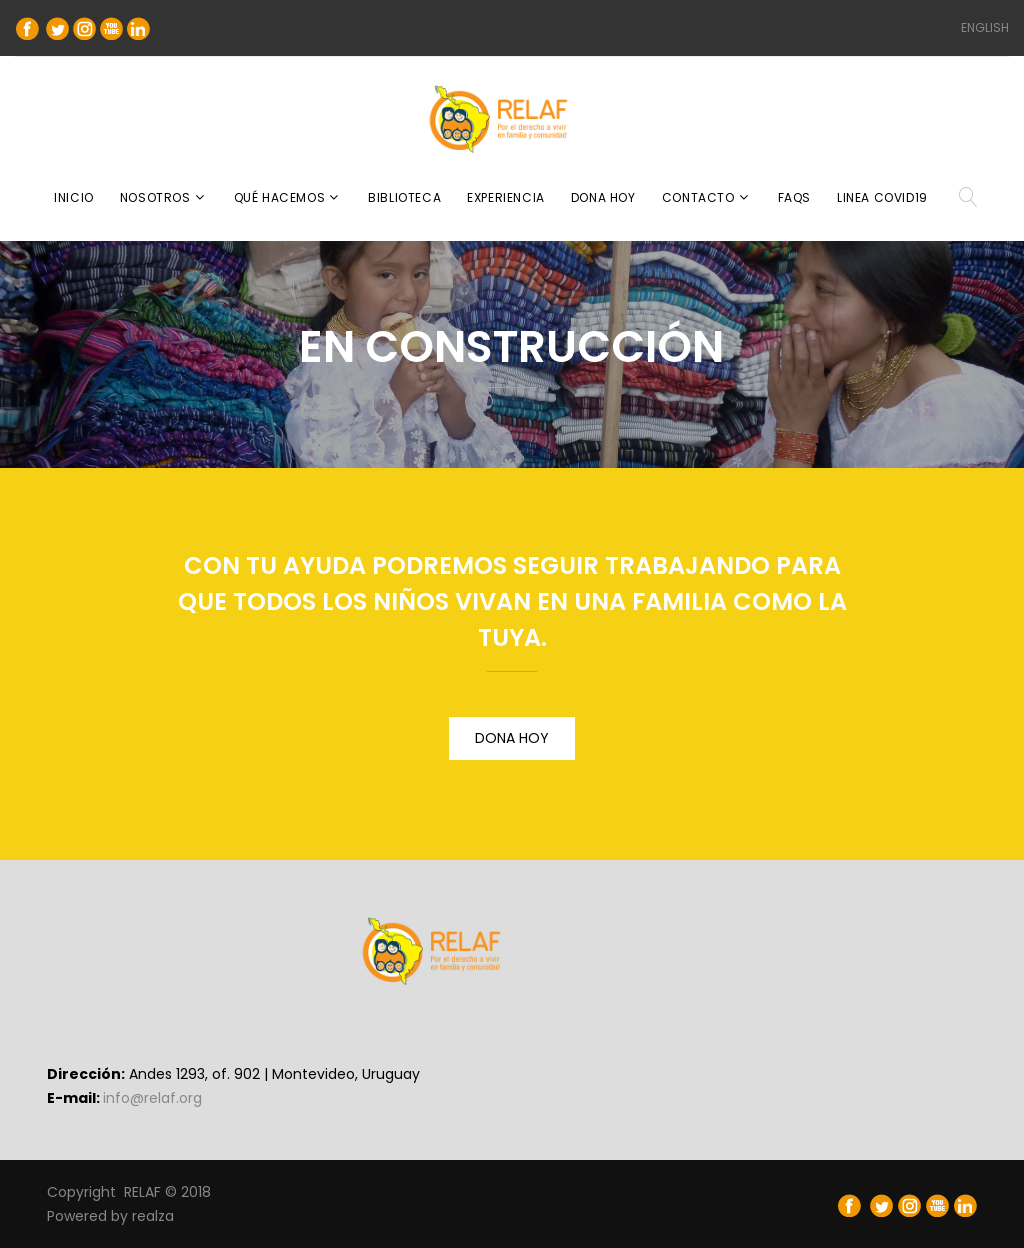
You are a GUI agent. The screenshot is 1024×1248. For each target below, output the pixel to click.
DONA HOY (603, 197)
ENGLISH (985, 27)
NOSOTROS (155, 197)
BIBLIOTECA (404, 197)
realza (153, 1216)
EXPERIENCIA (506, 197)
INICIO (74, 197)
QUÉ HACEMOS (280, 197)
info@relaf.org (152, 1098)
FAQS (794, 197)
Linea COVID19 (882, 197)
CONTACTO (698, 197)
